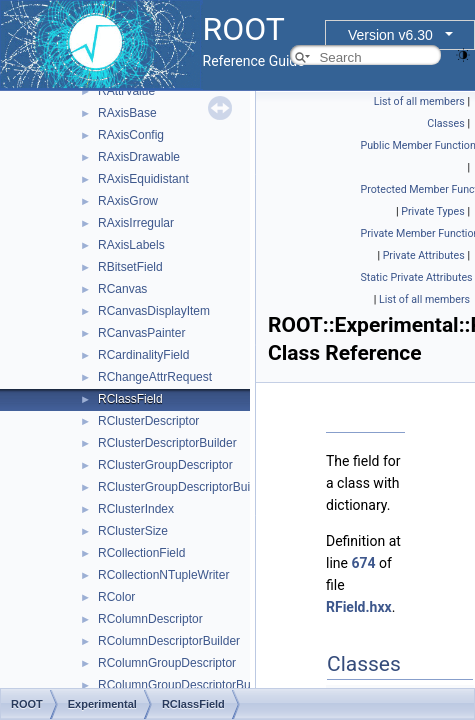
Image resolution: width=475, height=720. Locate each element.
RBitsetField (130, 267)
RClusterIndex (136, 509)
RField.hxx (359, 607)
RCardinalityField (143, 355)
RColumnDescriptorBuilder (169, 641)
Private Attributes (424, 255)
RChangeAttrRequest (155, 377)
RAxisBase (127, 113)
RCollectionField (141, 553)
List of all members (419, 101)
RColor (116, 597)
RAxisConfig (131, 135)
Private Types (433, 211)
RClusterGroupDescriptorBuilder (184, 487)
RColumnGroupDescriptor (167, 663)
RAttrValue (126, 91)
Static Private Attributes (417, 277)
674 (363, 563)
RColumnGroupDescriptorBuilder (185, 685)
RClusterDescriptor (148, 421)
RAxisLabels (131, 245)
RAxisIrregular (136, 223)
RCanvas (122, 289)
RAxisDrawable (139, 157)
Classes (445, 123)
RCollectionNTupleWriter (163, 575)
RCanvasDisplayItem (154, 311)
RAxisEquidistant (143, 179)
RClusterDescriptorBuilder (167, 443)
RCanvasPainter (141, 333)
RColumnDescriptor (150, 619)
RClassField (130, 399)
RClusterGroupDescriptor (165, 465)
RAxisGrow (128, 201)
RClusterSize (133, 531)
